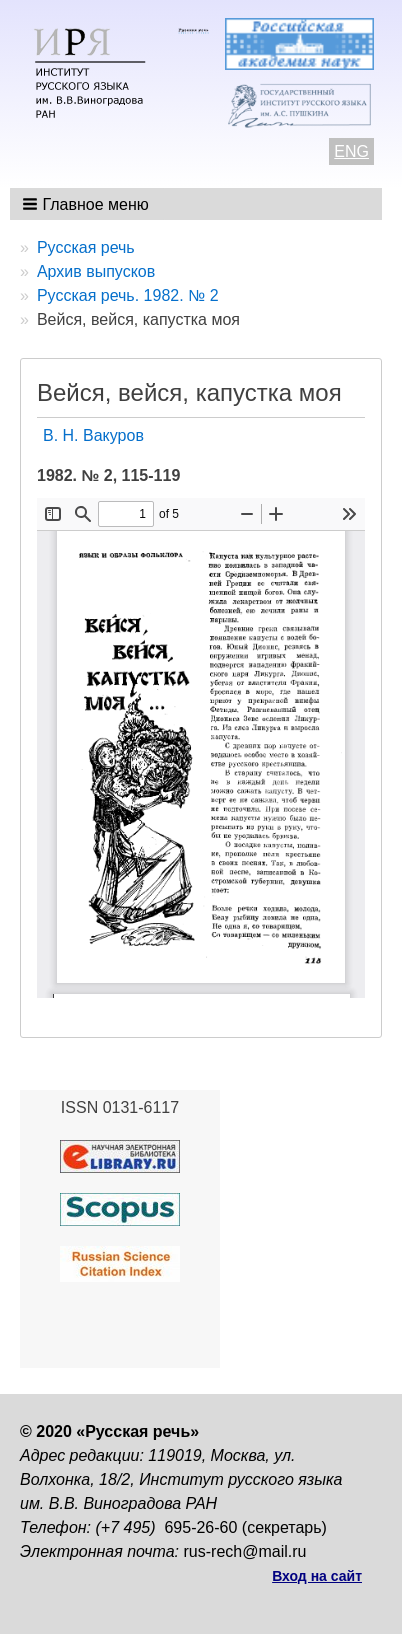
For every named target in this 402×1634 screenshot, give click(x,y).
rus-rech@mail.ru (245, 1551)
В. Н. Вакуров (93, 435)
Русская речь (86, 247)
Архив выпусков (96, 271)
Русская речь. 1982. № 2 (128, 295)
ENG (351, 151)
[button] (87, 204)
